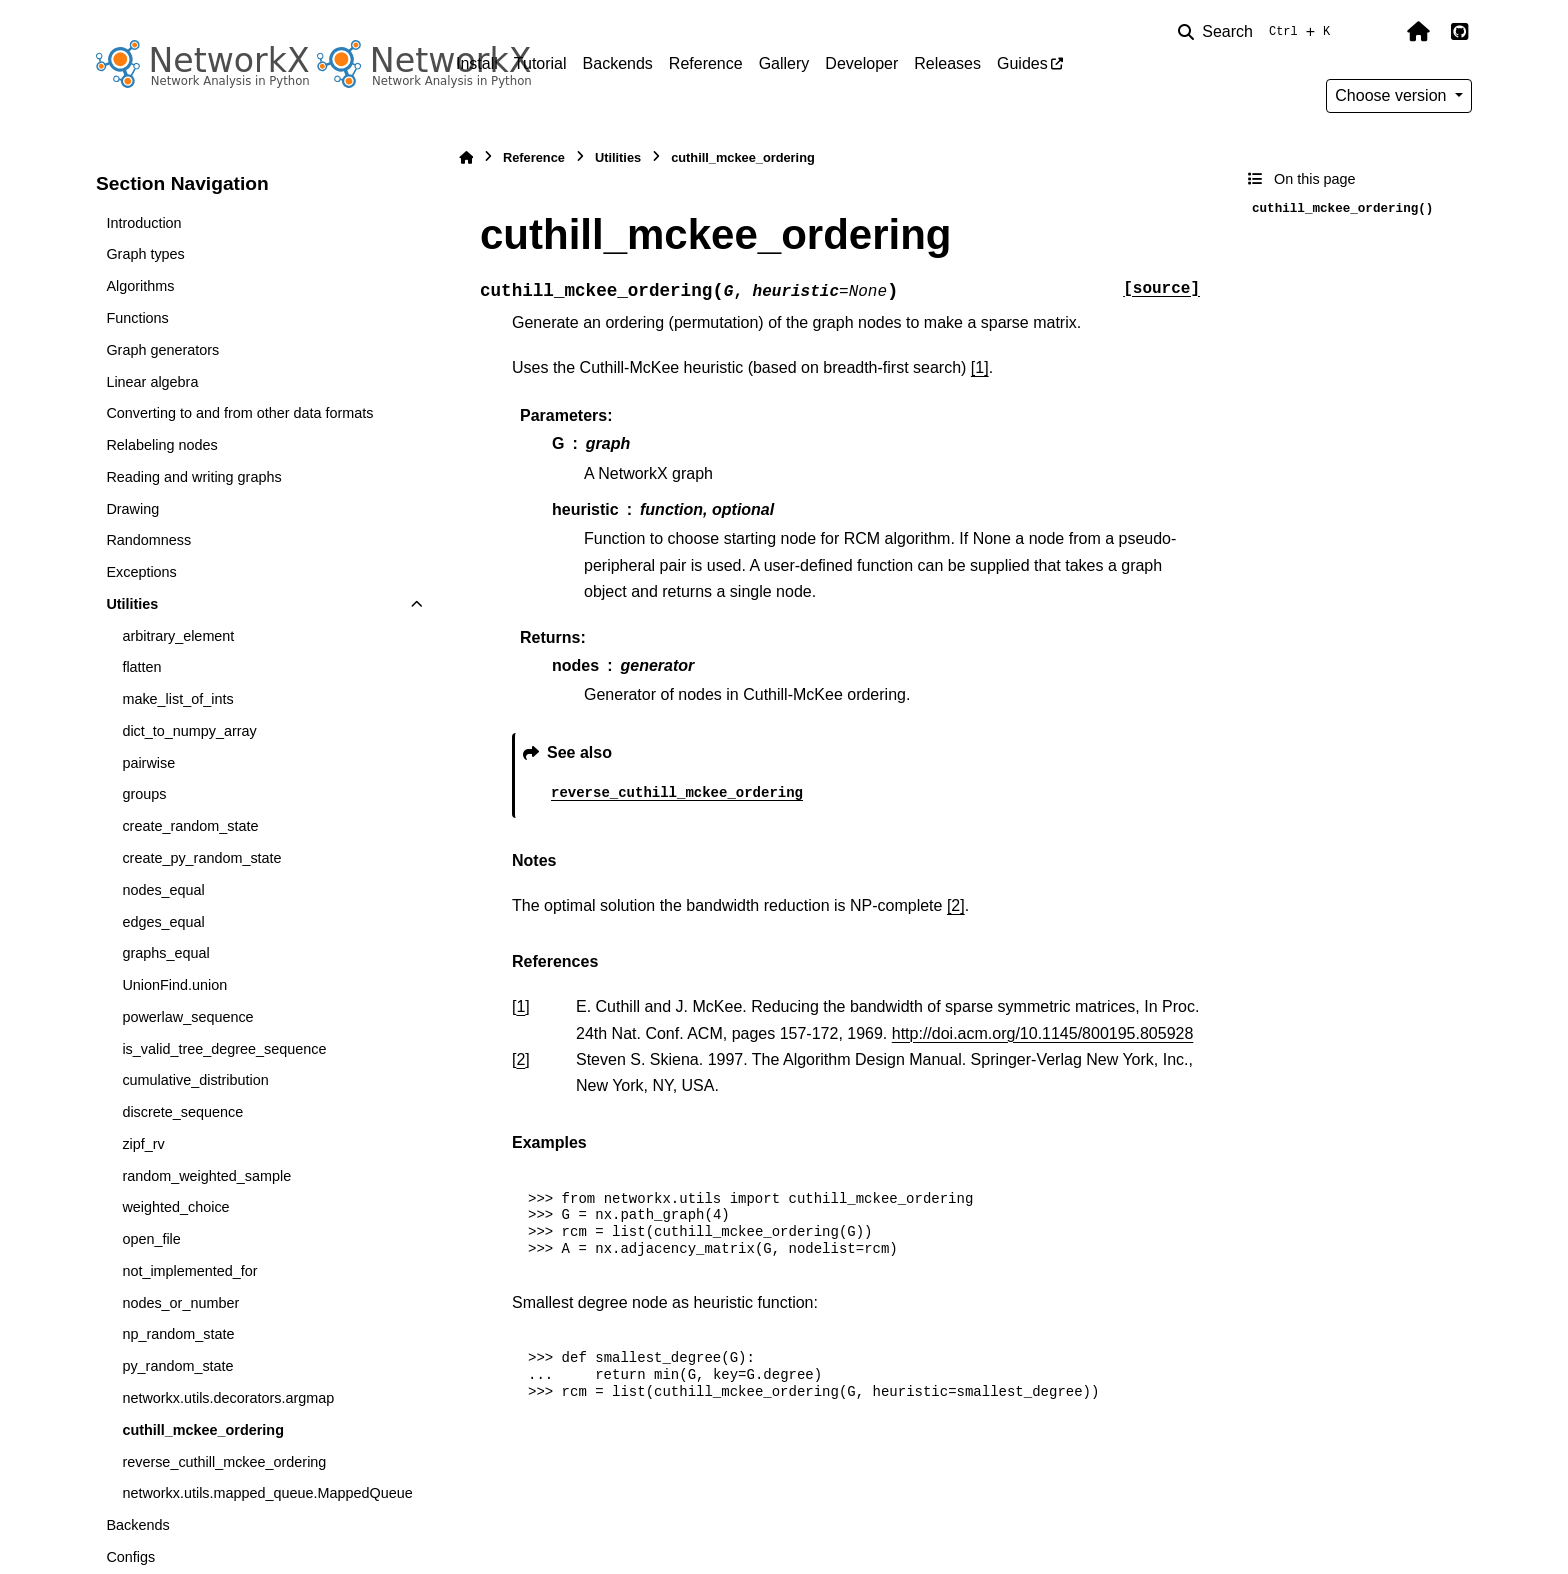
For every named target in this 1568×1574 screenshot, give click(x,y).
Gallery (784, 63)
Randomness (148, 540)
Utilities (132, 604)
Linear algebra (152, 382)
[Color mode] (1376, 32)
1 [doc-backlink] (520, 1006)
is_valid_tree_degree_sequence (224, 1049)
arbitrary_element (178, 636)
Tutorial (540, 63)
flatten (141, 667)
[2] (956, 905)
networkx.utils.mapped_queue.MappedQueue (267, 1493)
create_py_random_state (201, 858)
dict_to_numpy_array (189, 731)
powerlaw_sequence (187, 1017)
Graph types (145, 254)
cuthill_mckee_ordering (203, 1430)
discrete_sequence (182, 1112)
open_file (151, 1239)
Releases (947, 63)
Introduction (143, 223)
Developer (861, 63)
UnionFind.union (174, 985)
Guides (1022, 63)
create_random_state (190, 826)
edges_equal (163, 922)
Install (477, 63)
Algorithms (140, 286)
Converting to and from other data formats (239, 413)
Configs (130, 1557)
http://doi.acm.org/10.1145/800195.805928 (1043, 1033)
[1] (980, 367)
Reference (706, 63)
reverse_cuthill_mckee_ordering (224, 1462)
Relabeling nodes (161, 445)
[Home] (466, 157)
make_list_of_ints (177, 699)
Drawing (132, 509)
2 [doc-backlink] (520, 1059)
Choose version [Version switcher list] (1393, 95)
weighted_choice (175, 1207)
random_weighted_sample (206, 1176)
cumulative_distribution (195, 1080)
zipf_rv (143, 1144)
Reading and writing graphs (193, 477)
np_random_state (178, 1334)
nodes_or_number (180, 1303)
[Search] (1258, 32)
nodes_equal (163, 890)
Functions (137, 318)
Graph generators (162, 350)
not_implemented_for (189, 1271)
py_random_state (177, 1366)
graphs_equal (165, 953)
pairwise (148, 763)
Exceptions (141, 572)
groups (144, 794)
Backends (618, 63)
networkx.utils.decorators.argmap (228, 1398)
